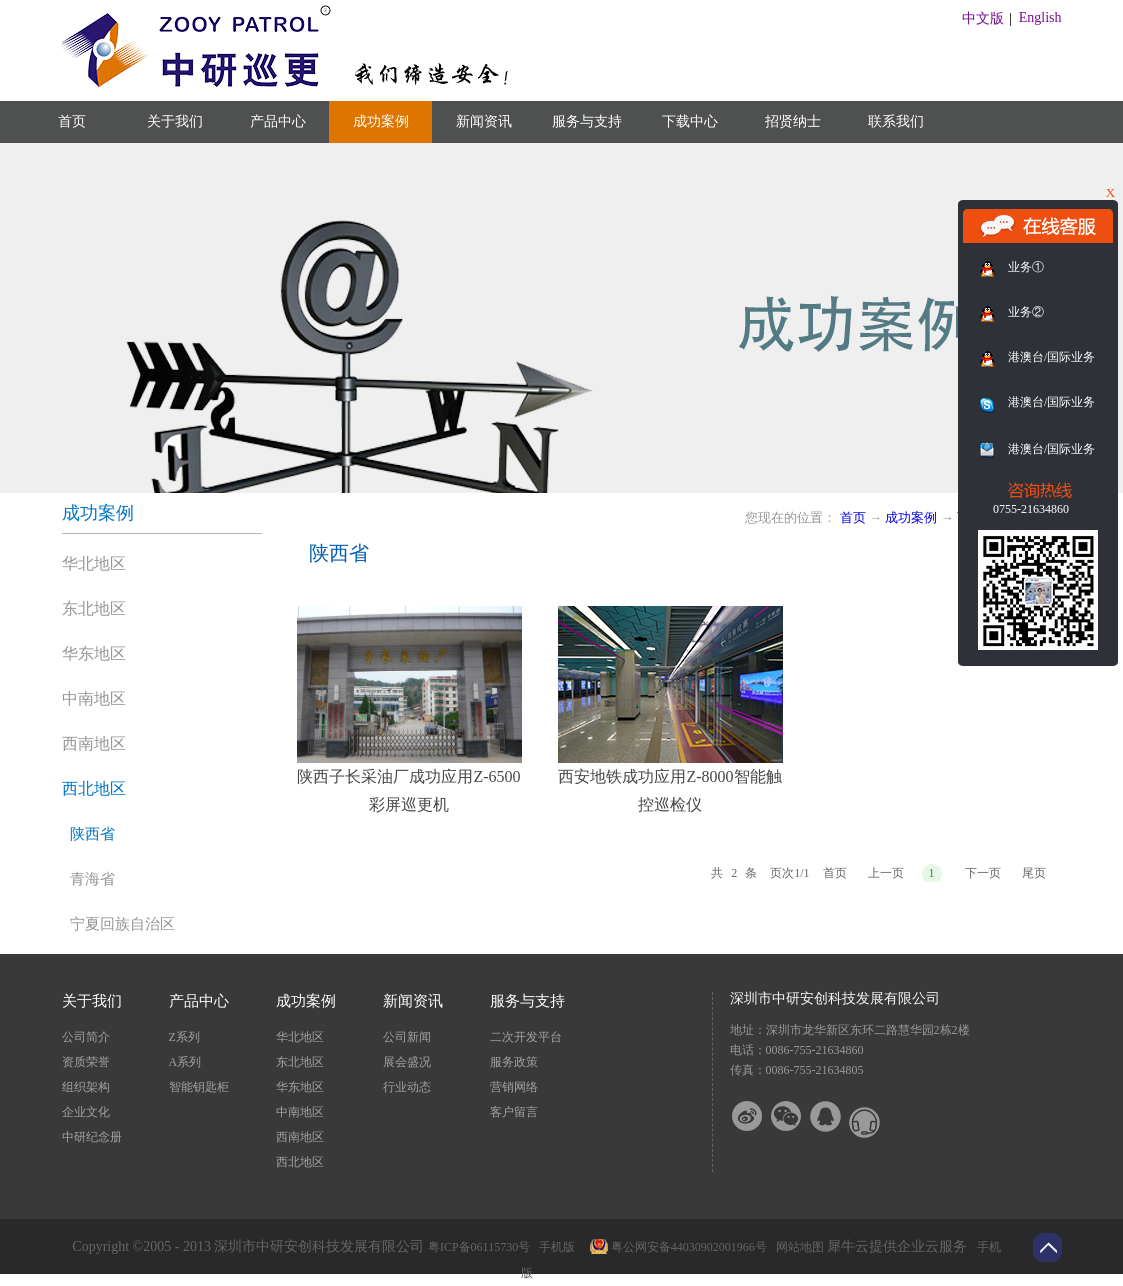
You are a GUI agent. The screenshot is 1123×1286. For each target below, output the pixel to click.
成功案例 (911, 517)
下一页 (983, 873)
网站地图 (797, 1247)
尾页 (1034, 873)
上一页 (886, 873)
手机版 (554, 1247)
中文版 (983, 18)
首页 (72, 121)
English (1040, 17)
